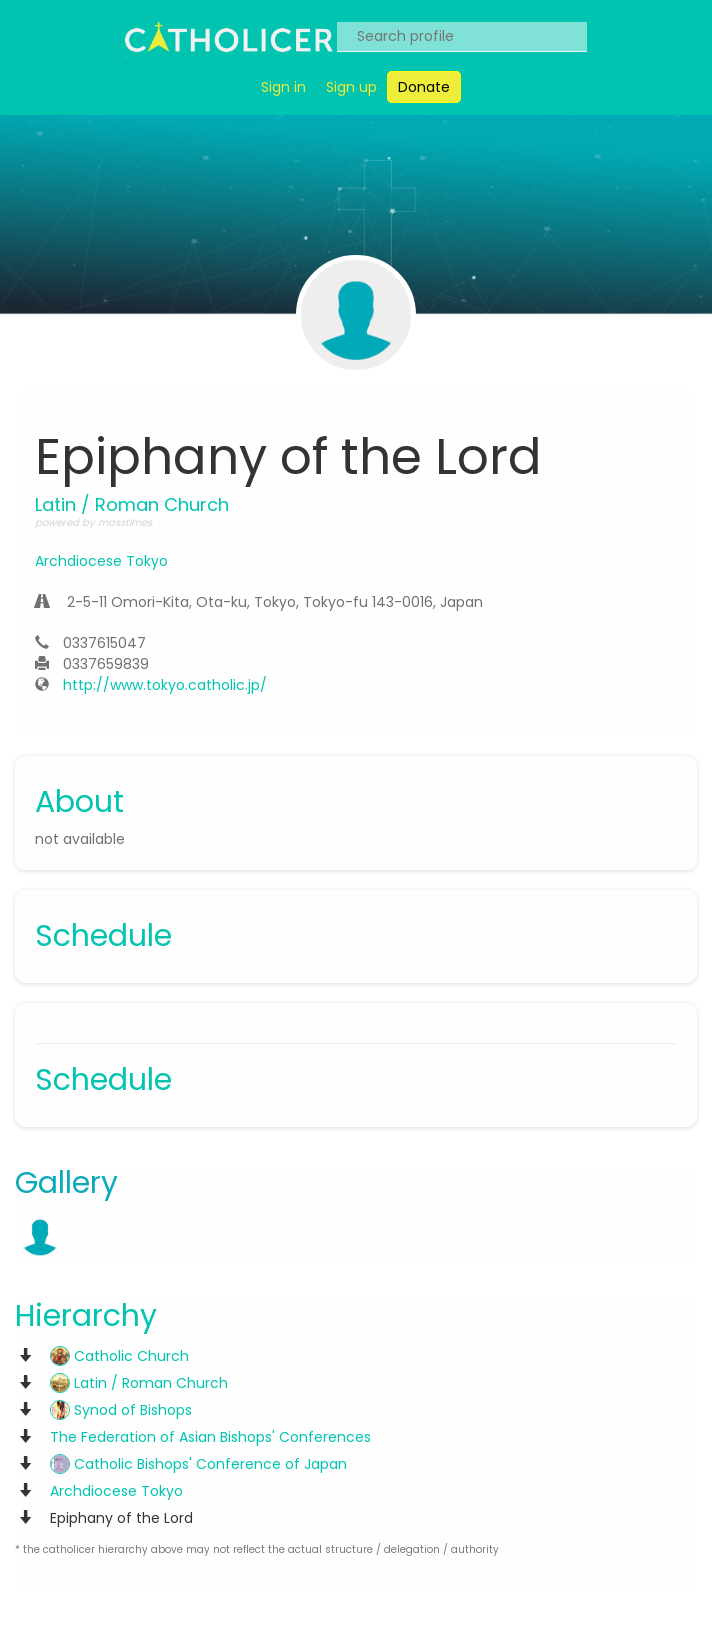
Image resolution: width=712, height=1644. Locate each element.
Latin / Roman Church (139, 1383)
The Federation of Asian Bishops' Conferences (210, 1437)
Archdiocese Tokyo (101, 561)
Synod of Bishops (121, 1410)
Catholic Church (119, 1356)
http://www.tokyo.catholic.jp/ (165, 685)
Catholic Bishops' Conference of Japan (198, 1464)
